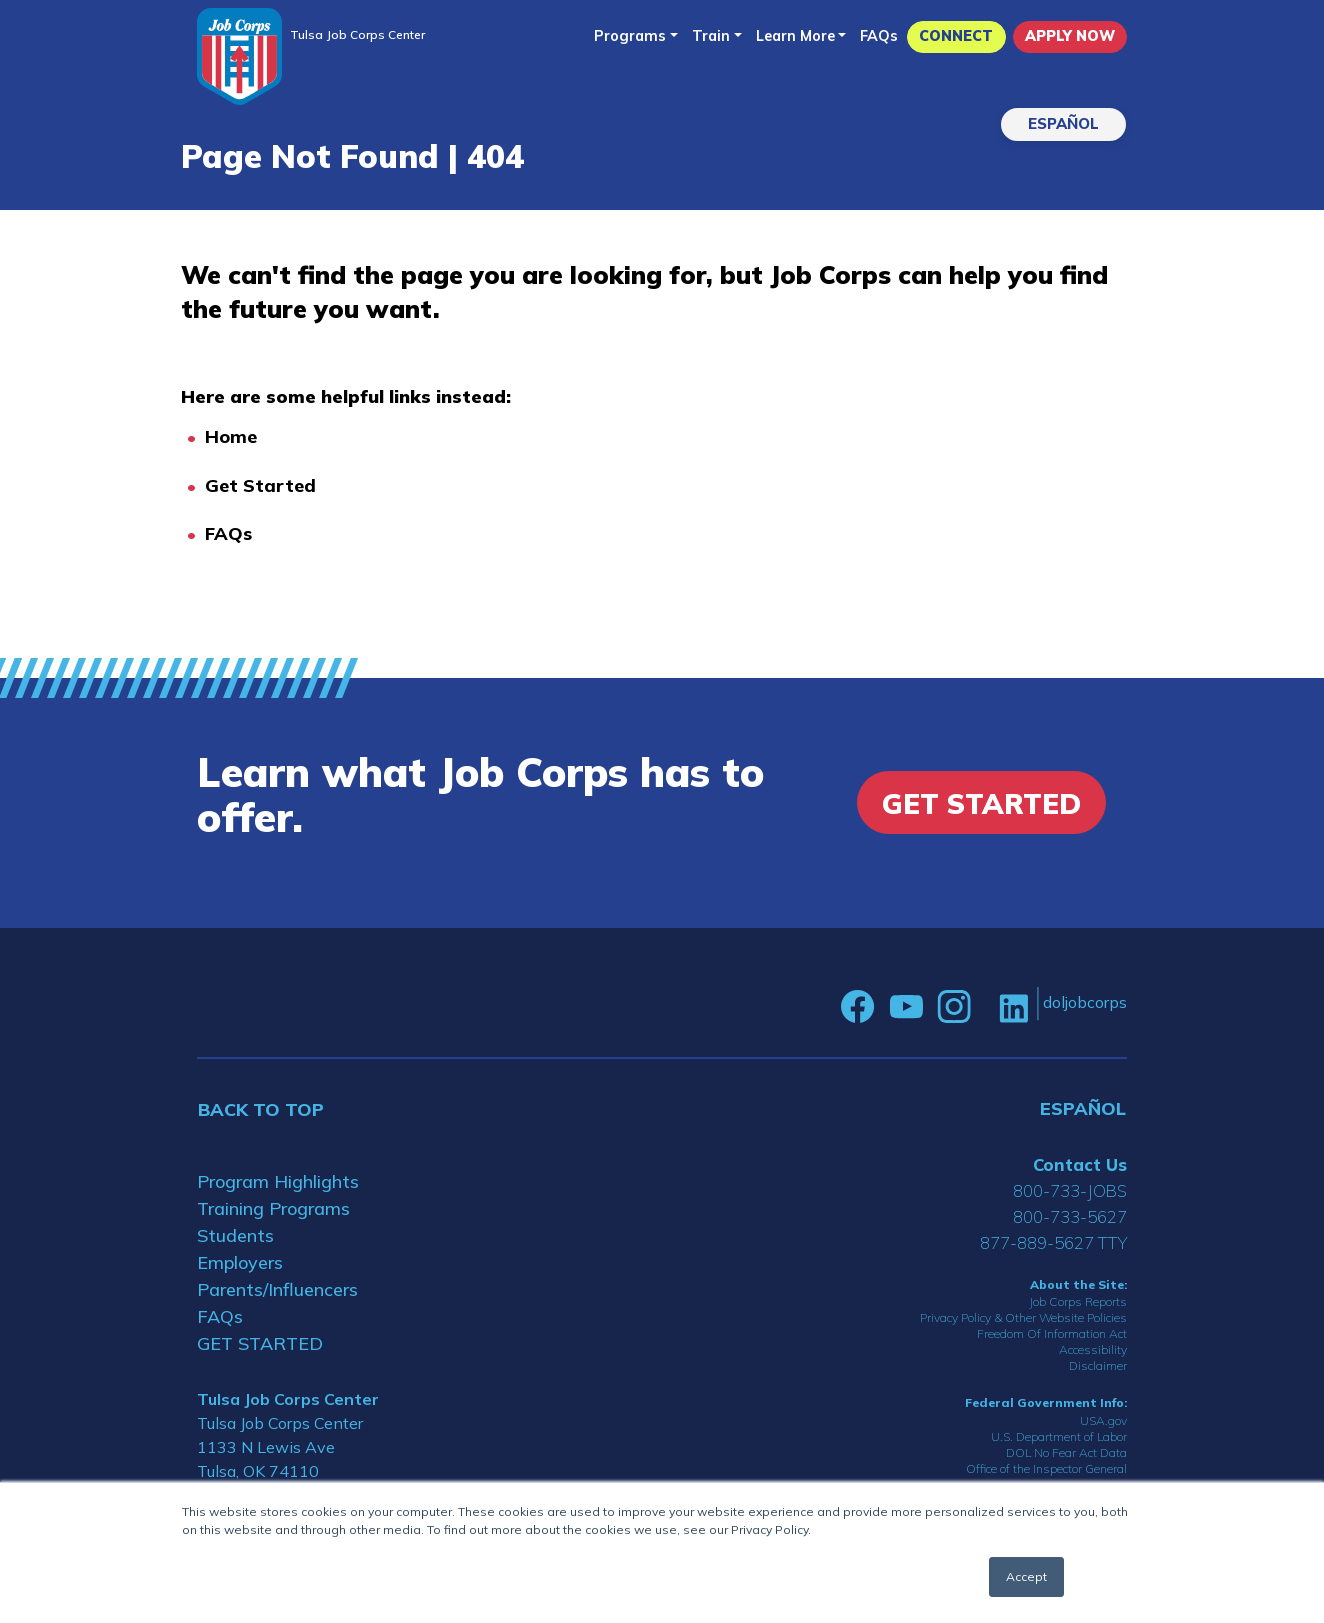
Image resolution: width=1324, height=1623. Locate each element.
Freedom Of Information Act (1052, 1333)
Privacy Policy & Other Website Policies (1023, 1317)
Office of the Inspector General (1046, 1468)
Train (711, 36)
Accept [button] (1026, 1576)
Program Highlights (278, 1181)
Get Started (260, 485)
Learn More (795, 36)
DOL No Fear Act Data (1066, 1452)
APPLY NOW (1070, 36)
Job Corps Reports (1078, 1301)
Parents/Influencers (277, 1289)
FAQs (879, 36)
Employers (240, 1262)
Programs (630, 36)
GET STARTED (260, 1343)
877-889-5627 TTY (1053, 1242)
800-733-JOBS (1070, 1190)
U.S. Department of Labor (1059, 1436)
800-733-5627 (1070, 1216)
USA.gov (1103, 1420)
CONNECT (956, 36)
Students (235, 1235)
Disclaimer (1098, 1365)
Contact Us (1080, 1164)
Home (231, 436)
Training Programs (273, 1208)
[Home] (239, 56)
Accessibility (1093, 1349)
